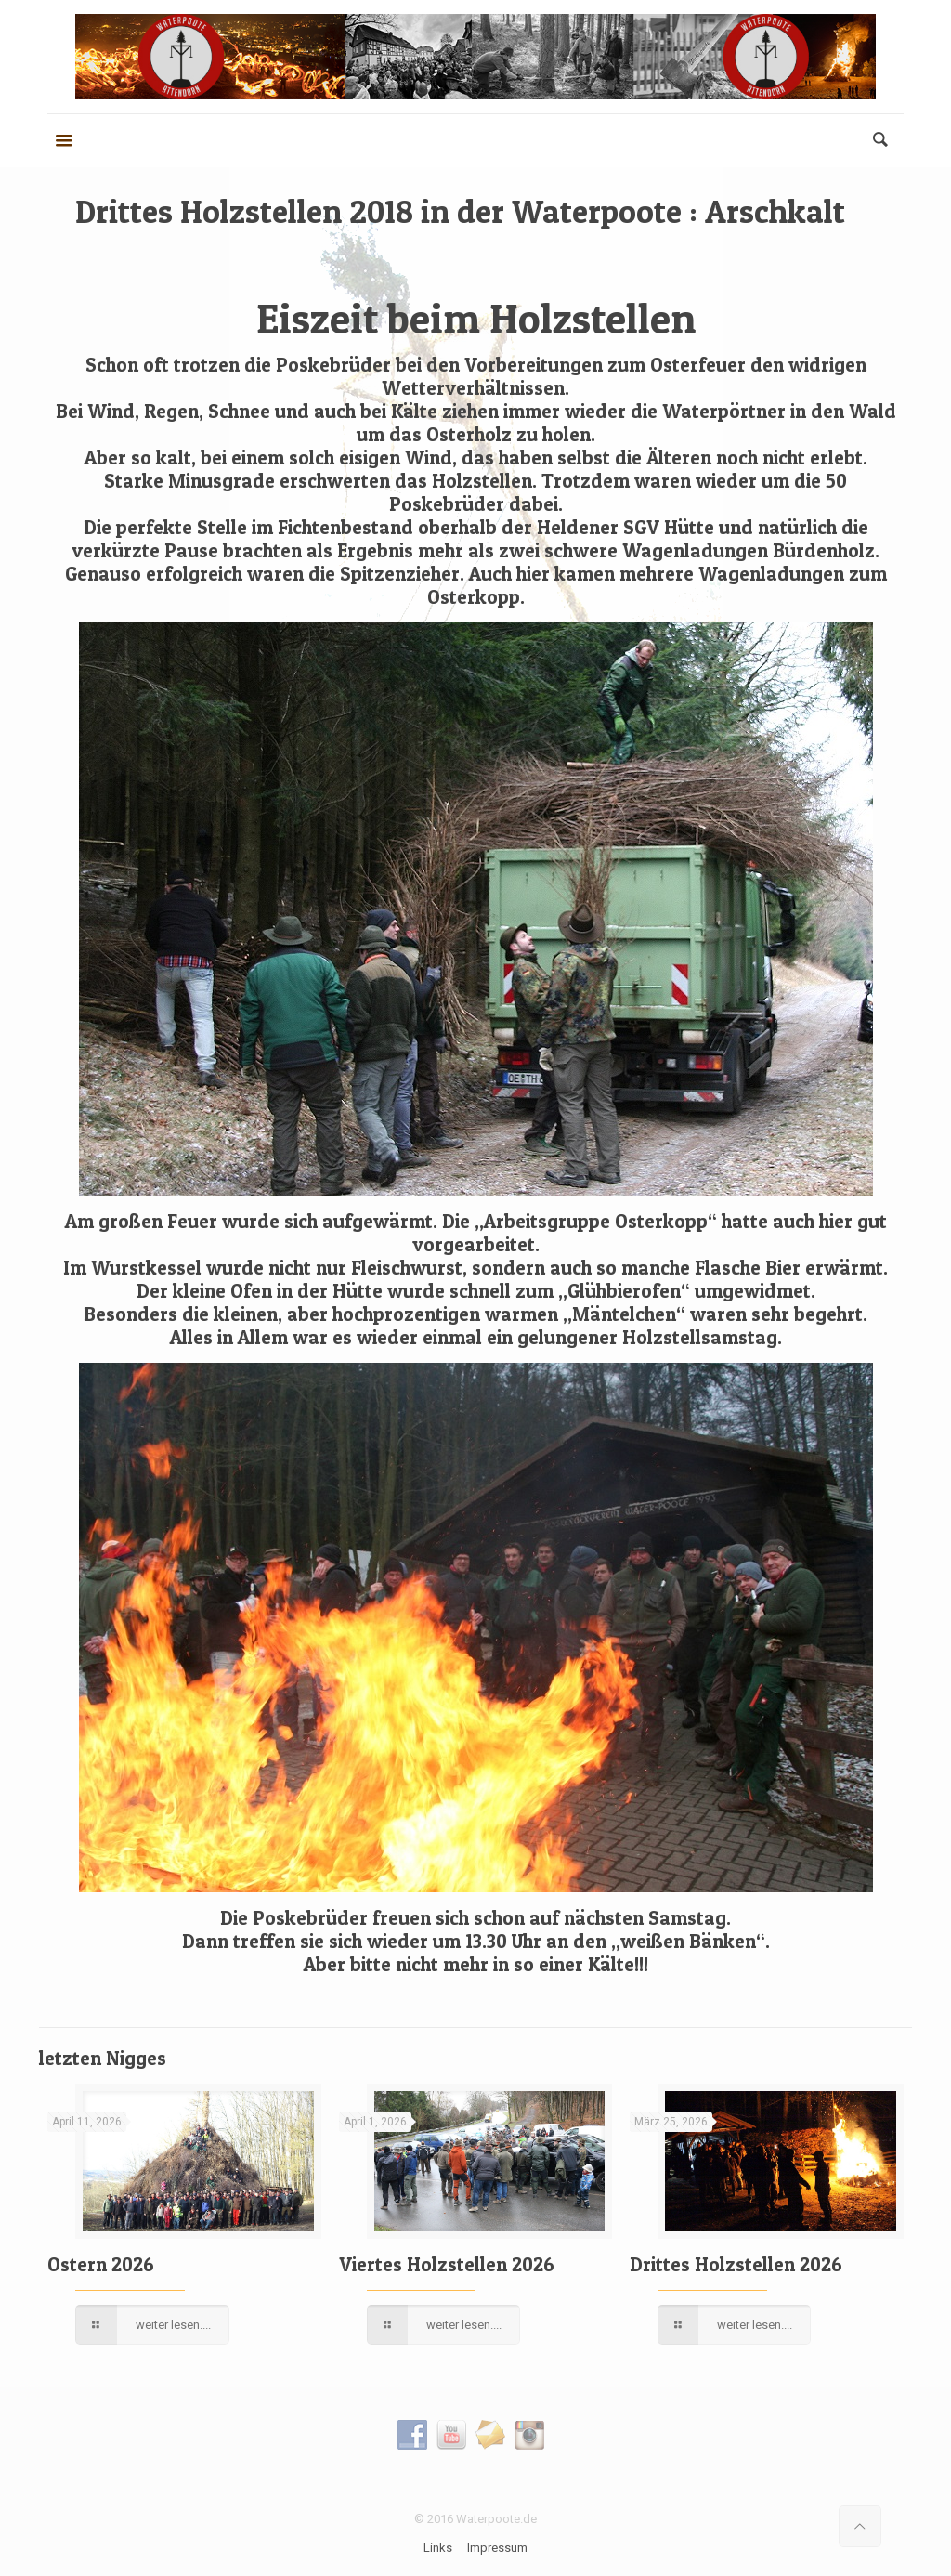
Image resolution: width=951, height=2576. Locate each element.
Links (437, 2548)
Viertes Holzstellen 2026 (446, 2264)
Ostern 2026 (100, 2264)
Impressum (497, 2548)
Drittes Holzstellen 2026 (736, 2264)
